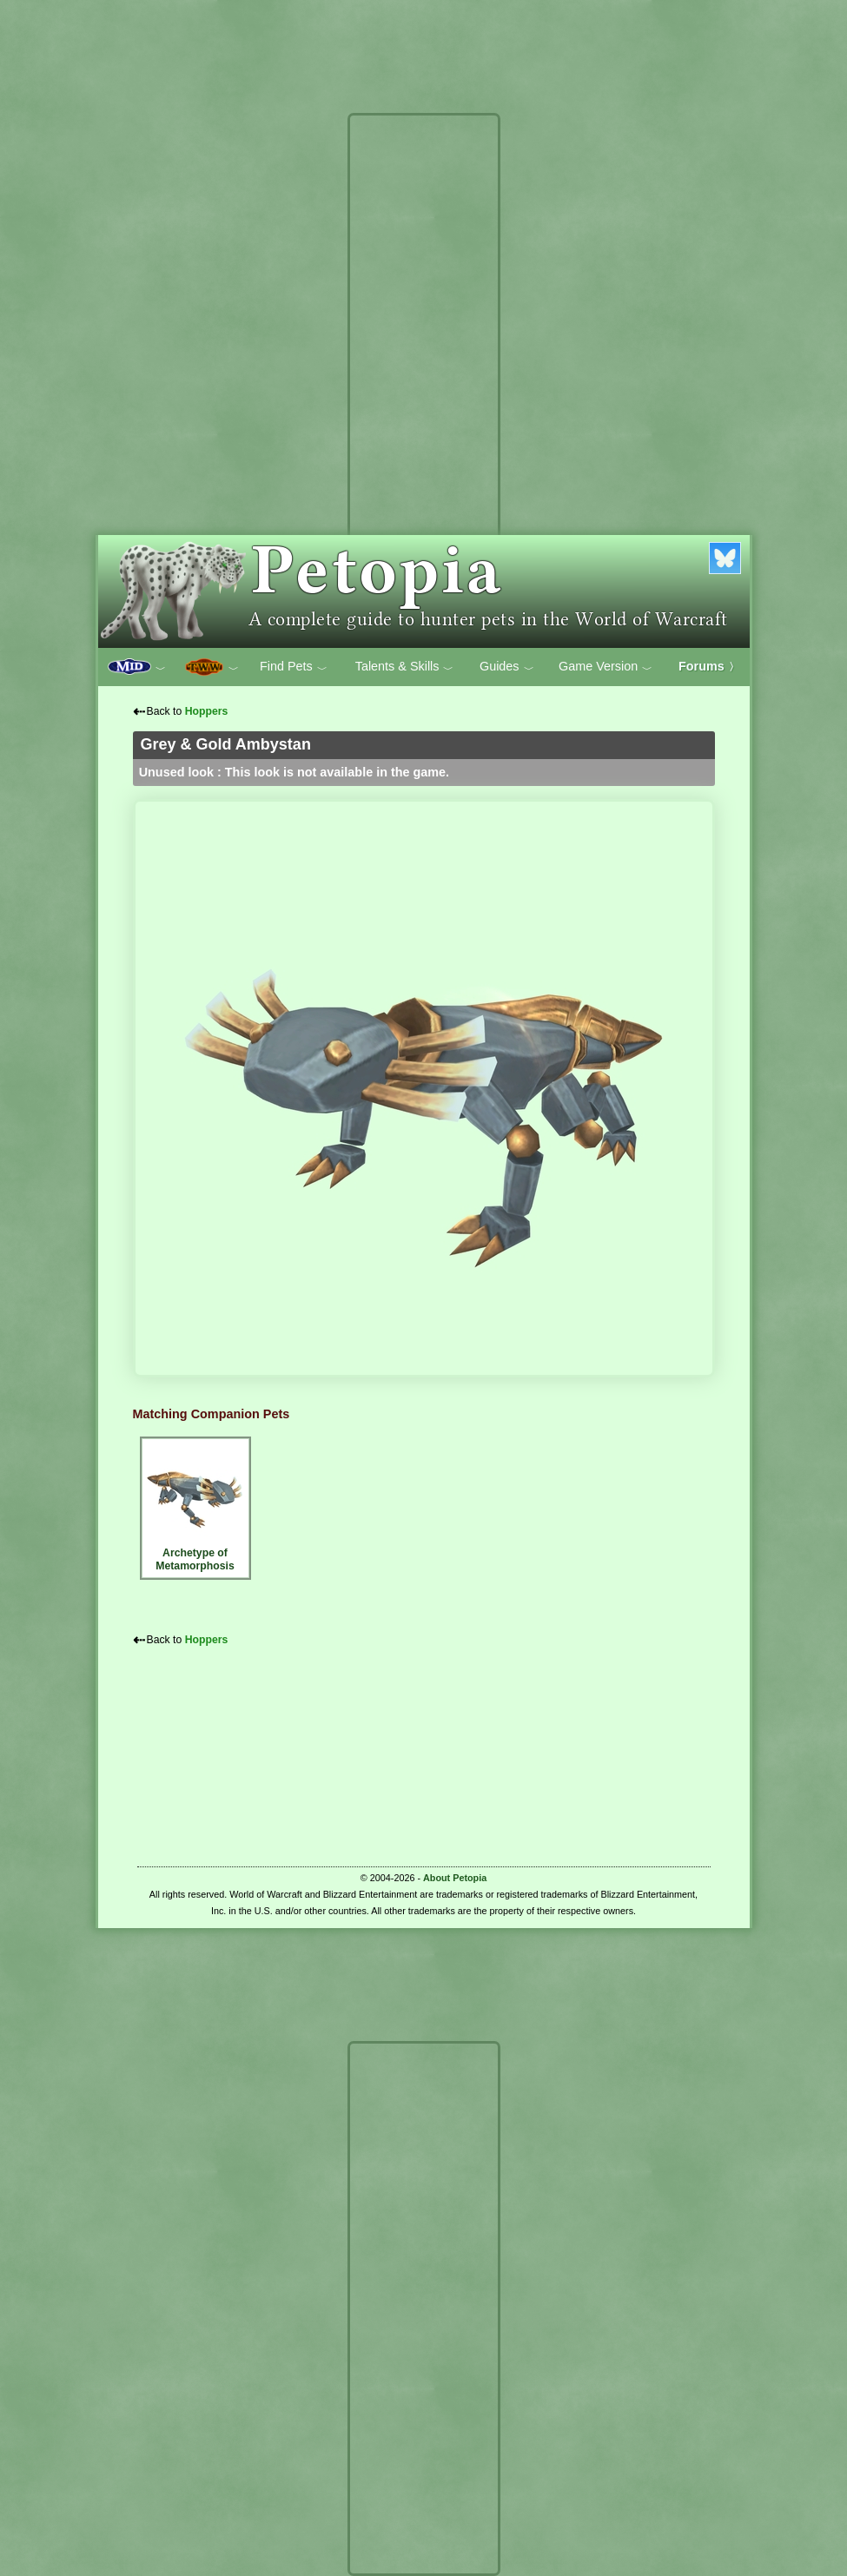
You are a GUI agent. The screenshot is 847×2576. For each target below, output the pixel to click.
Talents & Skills (404, 667)
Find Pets (294, 667)
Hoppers (206, 711)
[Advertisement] (423, 380)
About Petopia (454, 1878)
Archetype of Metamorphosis (195, 1506)
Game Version (605, 667)
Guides (507, 667)
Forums (708, 666)
